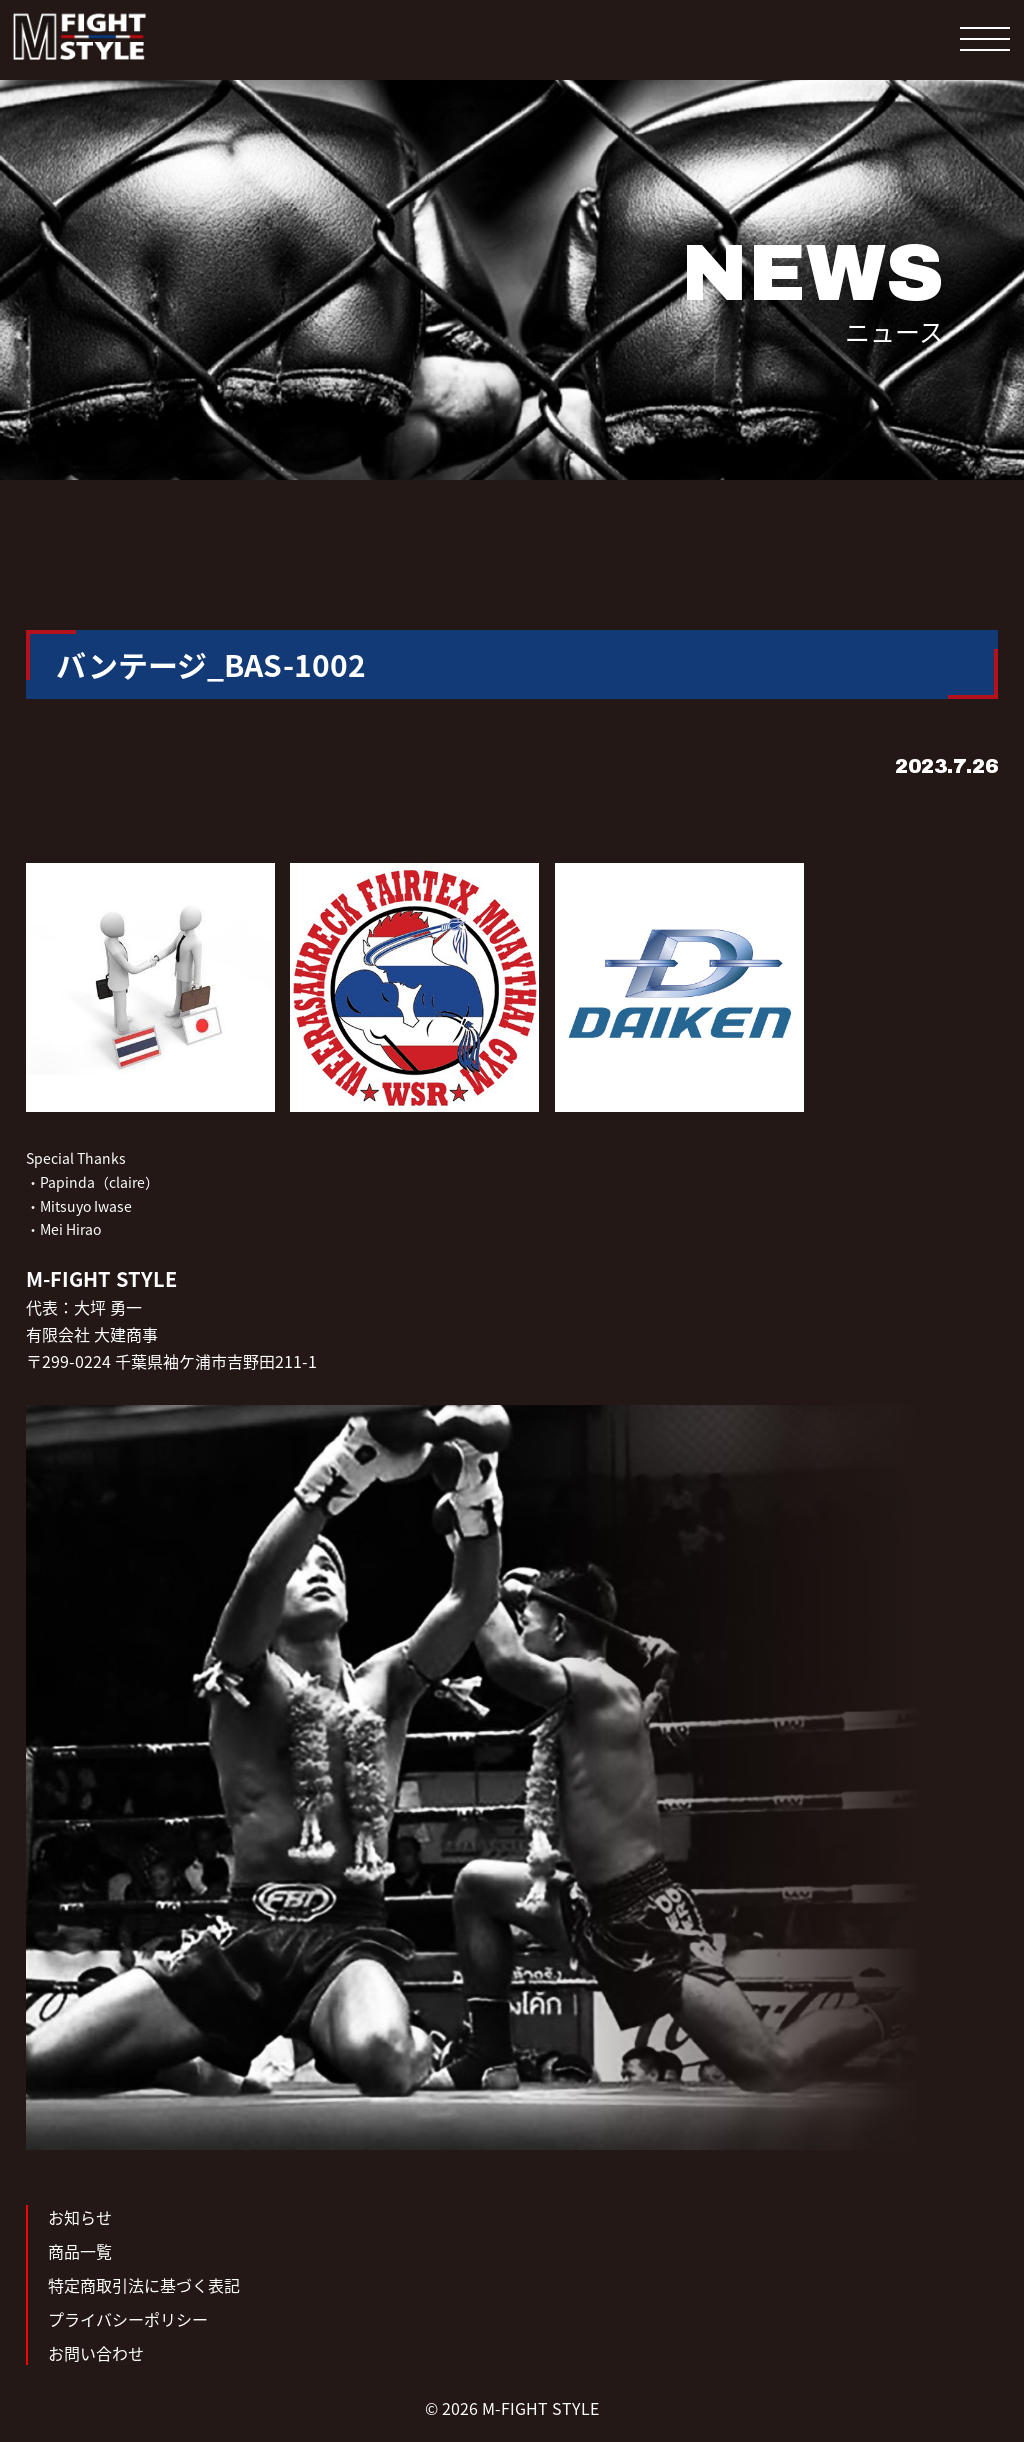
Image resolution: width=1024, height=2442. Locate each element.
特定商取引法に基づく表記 (144, 2285)
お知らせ (80, 2217)
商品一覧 (80, 2251)
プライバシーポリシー (128, 2319)
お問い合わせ (96, 2353)
